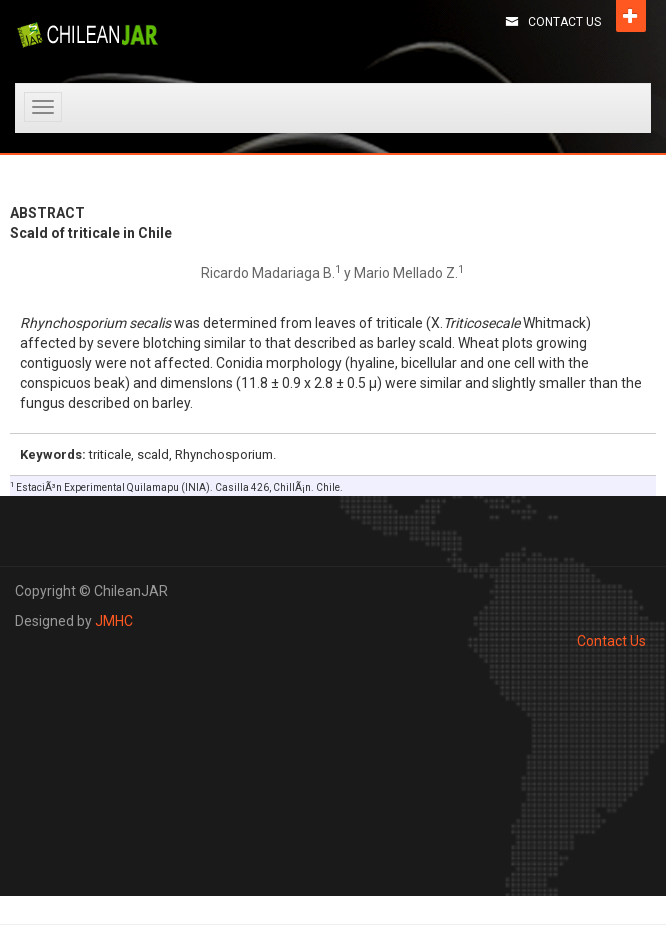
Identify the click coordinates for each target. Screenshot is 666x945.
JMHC (114, 621)
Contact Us (564, 22)
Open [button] (631, 16)
